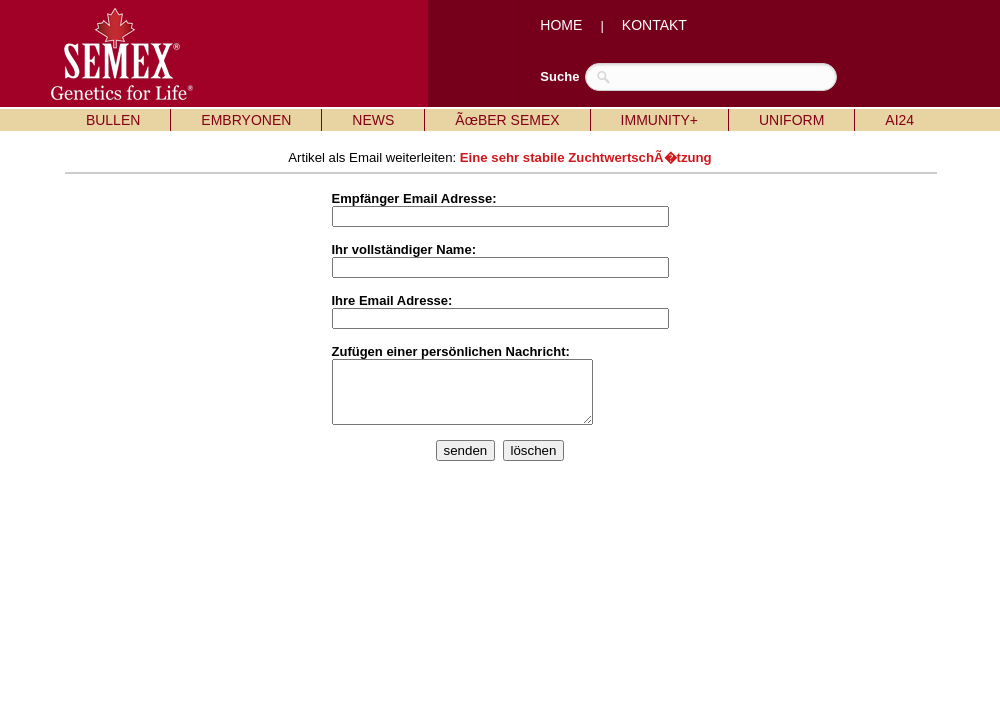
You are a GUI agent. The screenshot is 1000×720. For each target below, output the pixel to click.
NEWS (373, 120)
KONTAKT (654, 25)
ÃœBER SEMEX (507, 120)
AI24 (899, 120)
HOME (561, 25)
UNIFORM (791, 120)
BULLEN (113, 120)
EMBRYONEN (246, 120)
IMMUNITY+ (659, 120)
